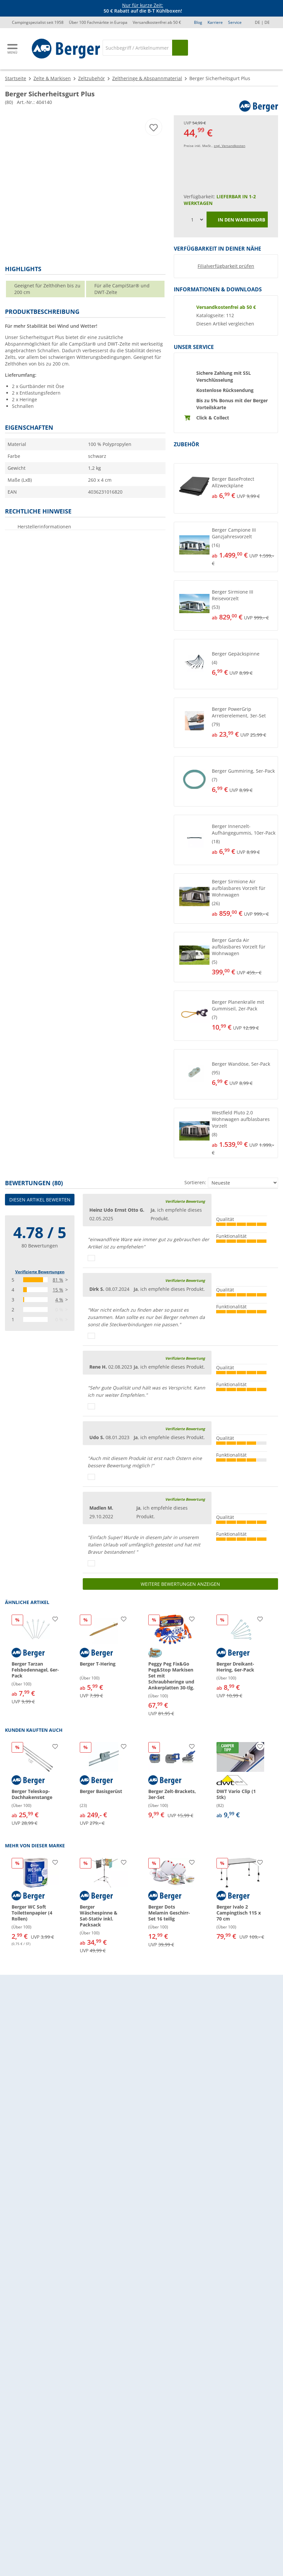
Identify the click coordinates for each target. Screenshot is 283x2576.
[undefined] (243, 488)
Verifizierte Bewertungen (40, 1272)
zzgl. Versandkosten (229, 145)
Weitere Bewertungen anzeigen (180, 1584)
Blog (198, 22)
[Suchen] (180, 48)
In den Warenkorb (237, 220)
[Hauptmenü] (13, 49)
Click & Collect (212, 417)
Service (235, 22)
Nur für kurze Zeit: (142, 5)
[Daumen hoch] (91, 1258)
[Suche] (137, 48)
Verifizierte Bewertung (185, 1201)
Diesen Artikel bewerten (40, 1199)
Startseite (15, 78)
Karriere (215, 22)
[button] (226, 488)
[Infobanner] (143, 8)
